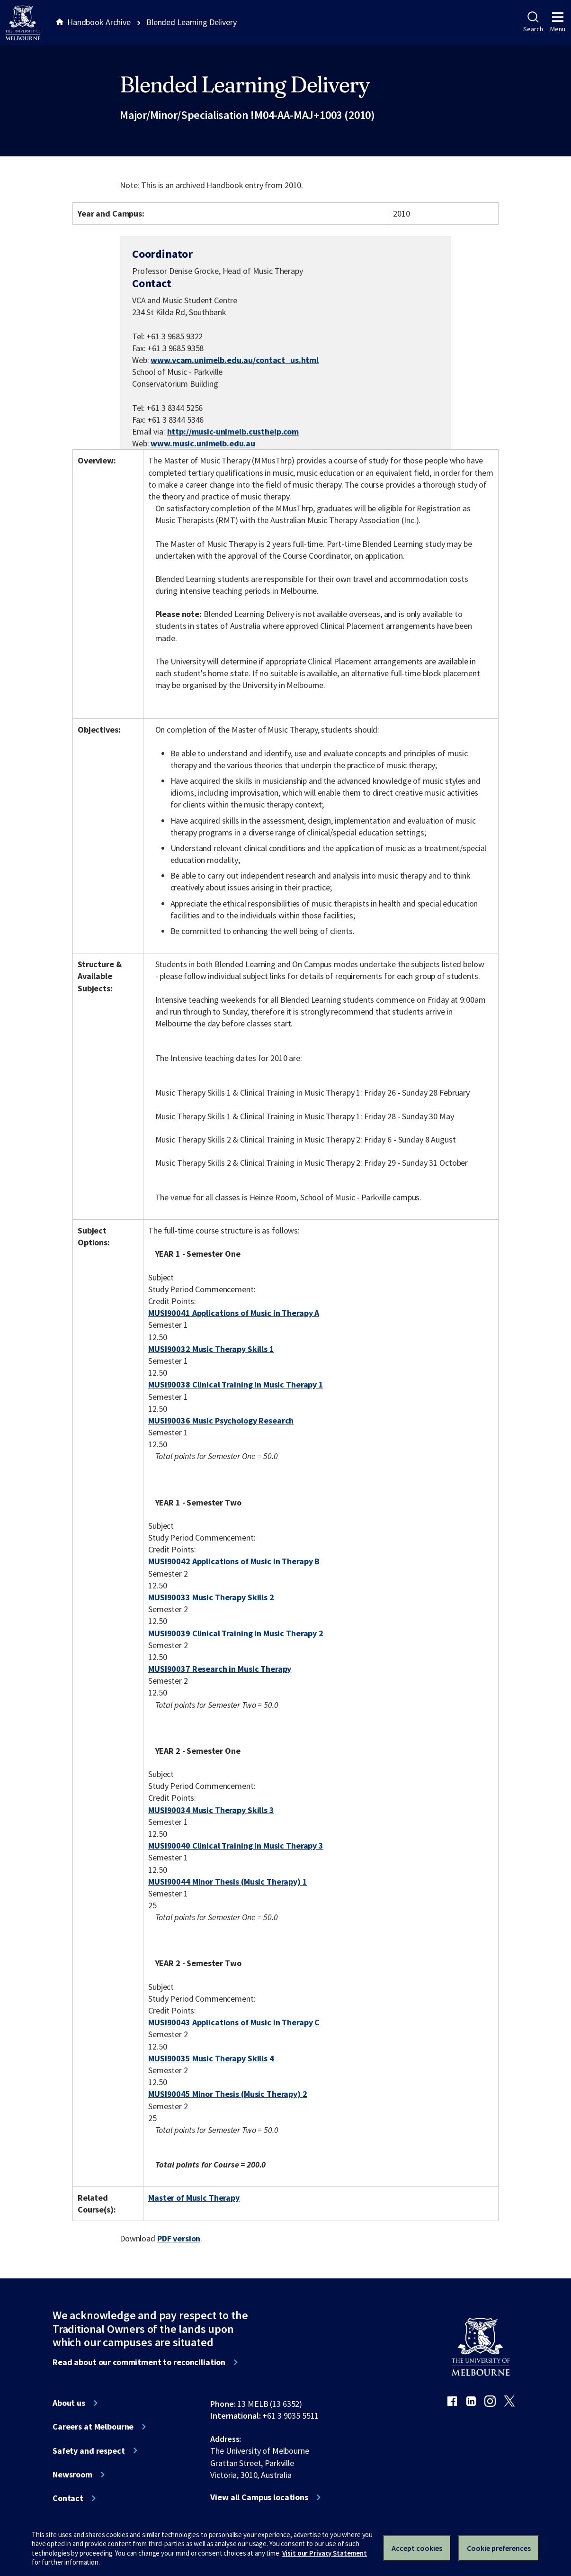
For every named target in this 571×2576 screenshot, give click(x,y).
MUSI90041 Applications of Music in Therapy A (233, 1312)
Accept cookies (417, 2548)
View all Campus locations (259, 2497)
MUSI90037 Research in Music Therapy (219, 1668)
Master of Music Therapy (194, 2197)
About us (69, 2403)
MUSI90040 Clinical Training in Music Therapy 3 (235, 1845)
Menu (557, 22)
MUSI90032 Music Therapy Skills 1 (211, 1348)
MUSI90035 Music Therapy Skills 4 (211, 2058)
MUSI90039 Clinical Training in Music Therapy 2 (235, 1633)
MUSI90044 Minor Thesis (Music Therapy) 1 (227, 1881)
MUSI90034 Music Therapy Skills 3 (211, 1810)
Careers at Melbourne (93, 2427)
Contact (68, 2498)
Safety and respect (89, 2451)
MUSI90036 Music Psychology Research (221, 1420)
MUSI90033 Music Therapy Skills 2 (211, 1597)
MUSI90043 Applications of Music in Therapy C (234, 2022)
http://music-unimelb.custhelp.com (233, 431)
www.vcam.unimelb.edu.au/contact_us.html (235, 359)
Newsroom (72, 2474)
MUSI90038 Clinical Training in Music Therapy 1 (235, 1384)
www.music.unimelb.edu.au (203, 443)
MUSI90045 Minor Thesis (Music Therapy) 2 (227, 2093)
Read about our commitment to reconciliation (139, 2362)
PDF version (179, 2238)
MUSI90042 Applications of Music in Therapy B (234, 1561)
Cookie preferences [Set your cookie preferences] (499, 2548)
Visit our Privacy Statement (324, 2553)
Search (533, 22)
